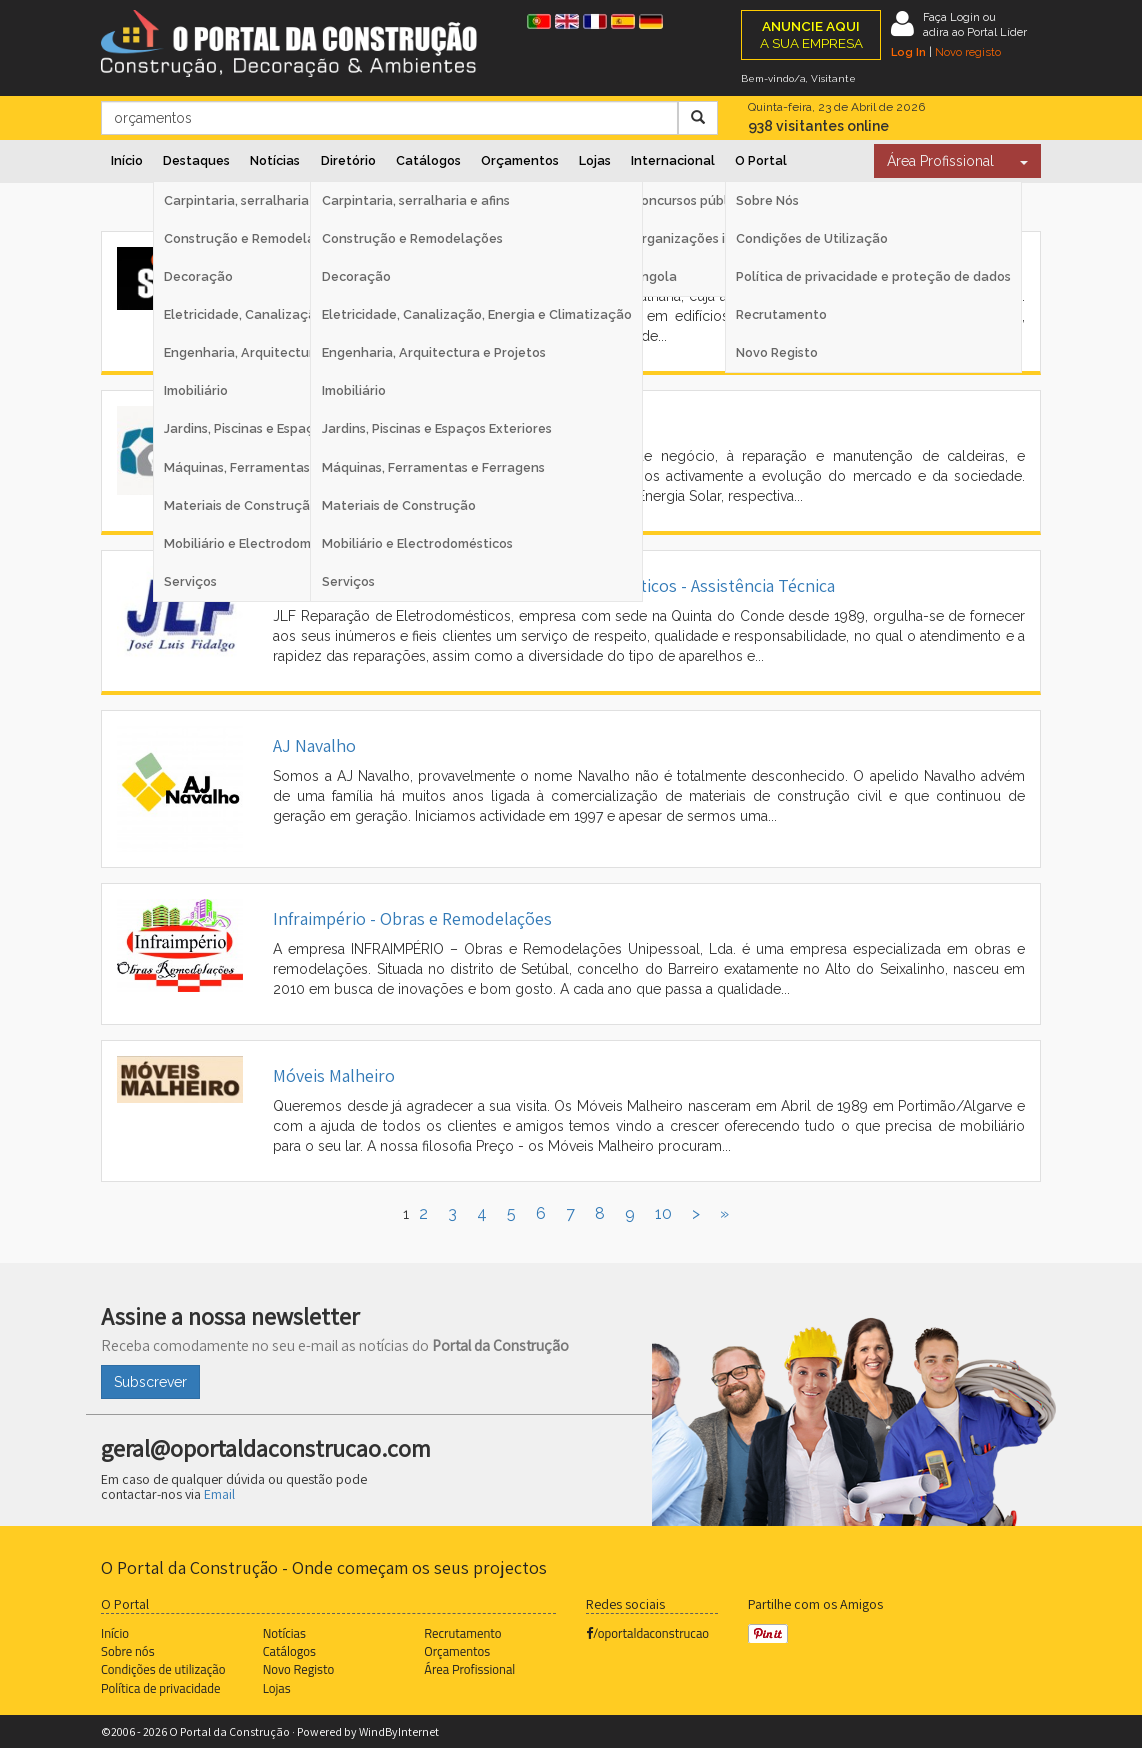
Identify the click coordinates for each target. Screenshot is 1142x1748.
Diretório (348, 160)
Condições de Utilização (812, 238)
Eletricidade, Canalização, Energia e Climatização (477, 314)
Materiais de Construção (399, 505)
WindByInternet (399, 1731)
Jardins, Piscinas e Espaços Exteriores (437, 428)
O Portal (761, 160)
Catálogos (428, 160)
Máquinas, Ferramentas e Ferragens (433, 467)
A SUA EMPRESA (811, 34)
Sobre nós (128, 1651)
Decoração (356, 276)
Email (219, 1494)
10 (663, 1213)
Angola (654, 276)
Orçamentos (520, 160)
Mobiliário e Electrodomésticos (417, 543)
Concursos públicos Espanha (720, 200)
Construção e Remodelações (412, 238)
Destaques (196, 160)
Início (127, 160)
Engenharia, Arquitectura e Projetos (434, 352)
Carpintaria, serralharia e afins (416, 200)
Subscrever (150, 1382)
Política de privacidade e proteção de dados (873, 276)
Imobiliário (354, 390)
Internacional (673, 160)
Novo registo (968, 52)
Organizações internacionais (721, 238)
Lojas (595, 160)
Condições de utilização (163, 1669)
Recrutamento (781, 314)
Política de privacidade (160, 1688)
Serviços (348, 581)
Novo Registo (777, 352)
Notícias (275, 160)
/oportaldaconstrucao (647, 1633)
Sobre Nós (767, 200)
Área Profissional (940, 161)
